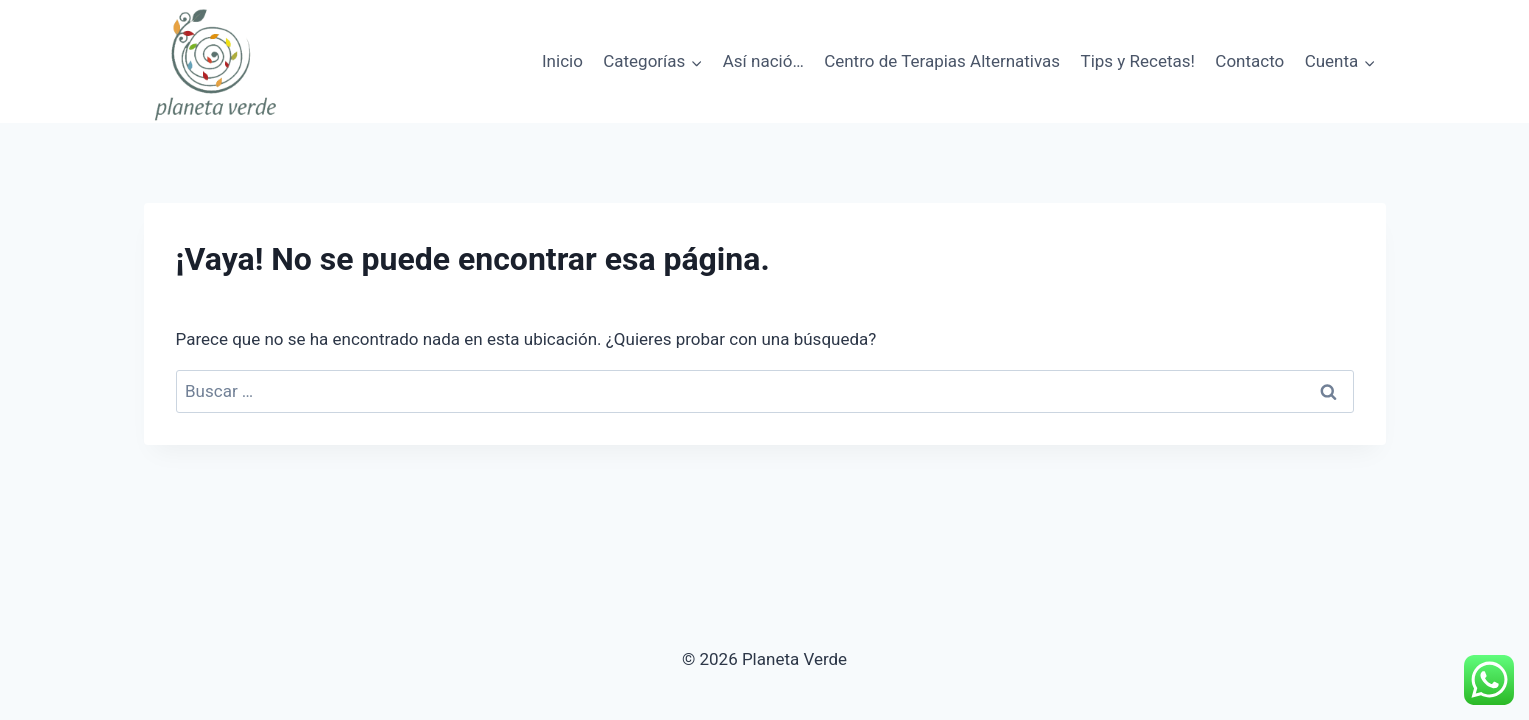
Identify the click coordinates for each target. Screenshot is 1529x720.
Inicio (562, 61)
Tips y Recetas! (1138, 61)
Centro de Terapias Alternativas (942, 61)
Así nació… (763, 61)
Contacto (1249, 61)
